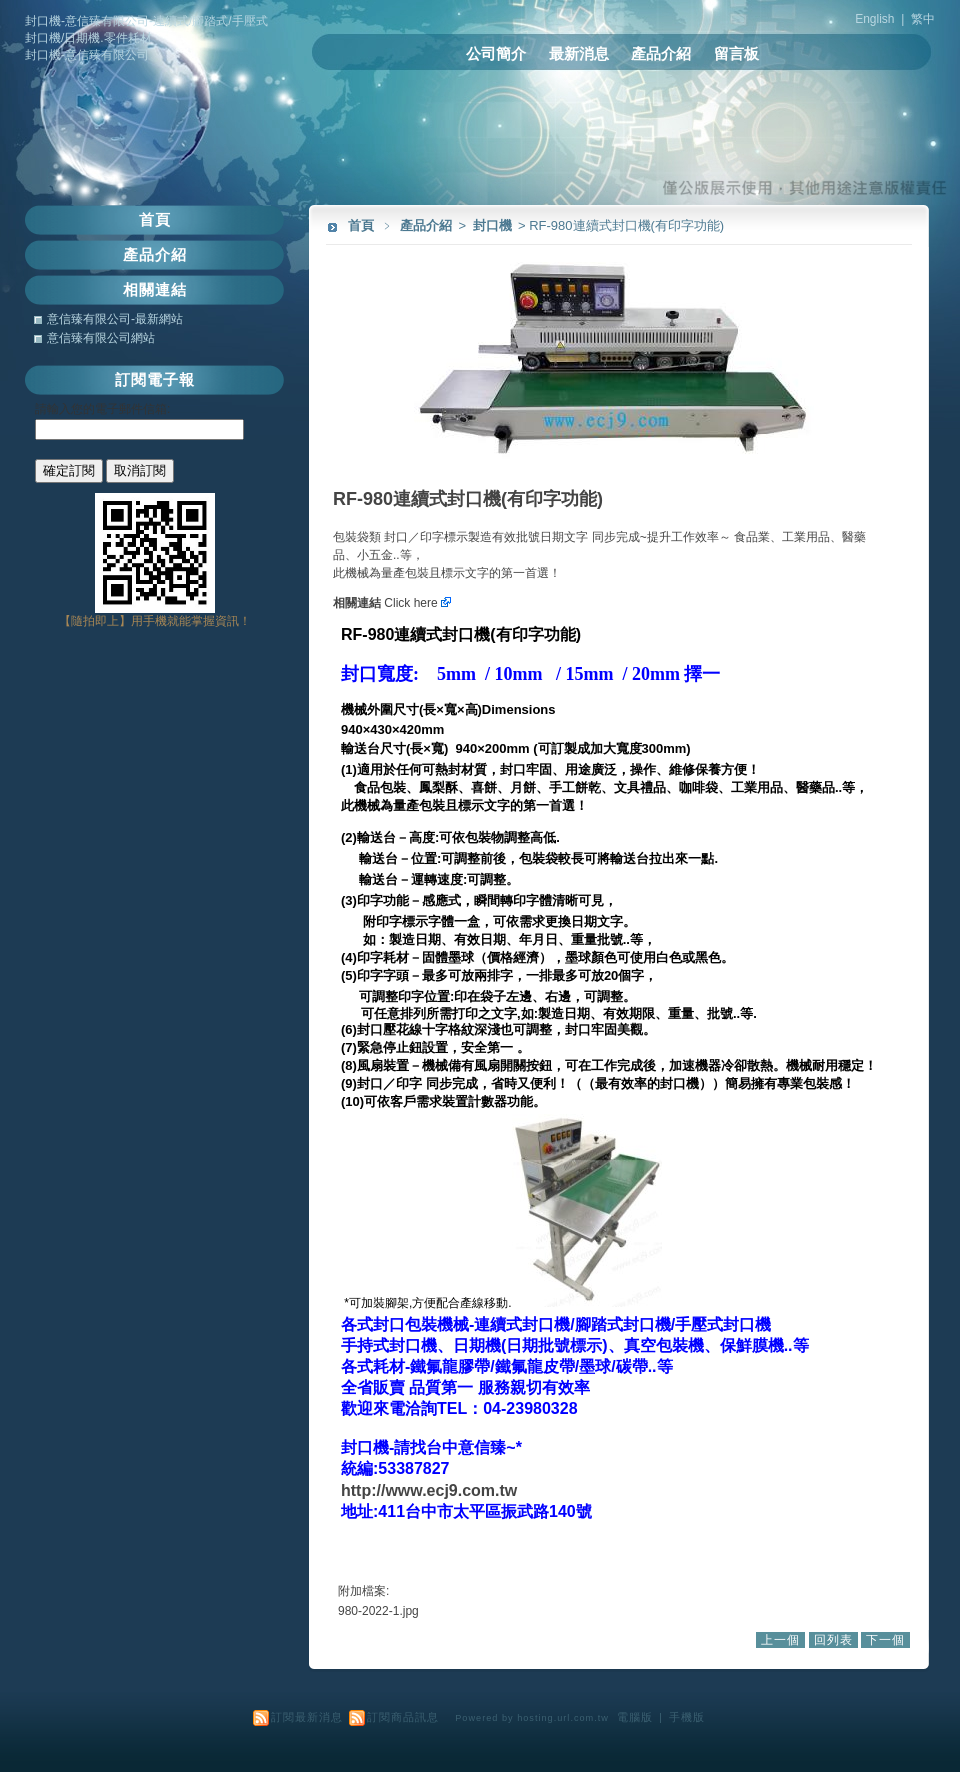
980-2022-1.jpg (378, 1611)
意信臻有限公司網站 (101, 338)
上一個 (780, 1640)
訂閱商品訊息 (403, 1717)
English (874, 19)
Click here (417, 603)
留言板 (736, 53)
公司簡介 (496, 53)
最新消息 (579, 53)
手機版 (687, 1717)
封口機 (494, 225)
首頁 (361, 225)
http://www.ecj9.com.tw (429, 1490)
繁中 (923, 19)
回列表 (833, 1640)
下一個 (885, 1640)
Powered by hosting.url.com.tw (532, 1718)
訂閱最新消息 (307, 1717)
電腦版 (635, 1717)
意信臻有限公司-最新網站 (115, 319)
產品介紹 (661, 53)
